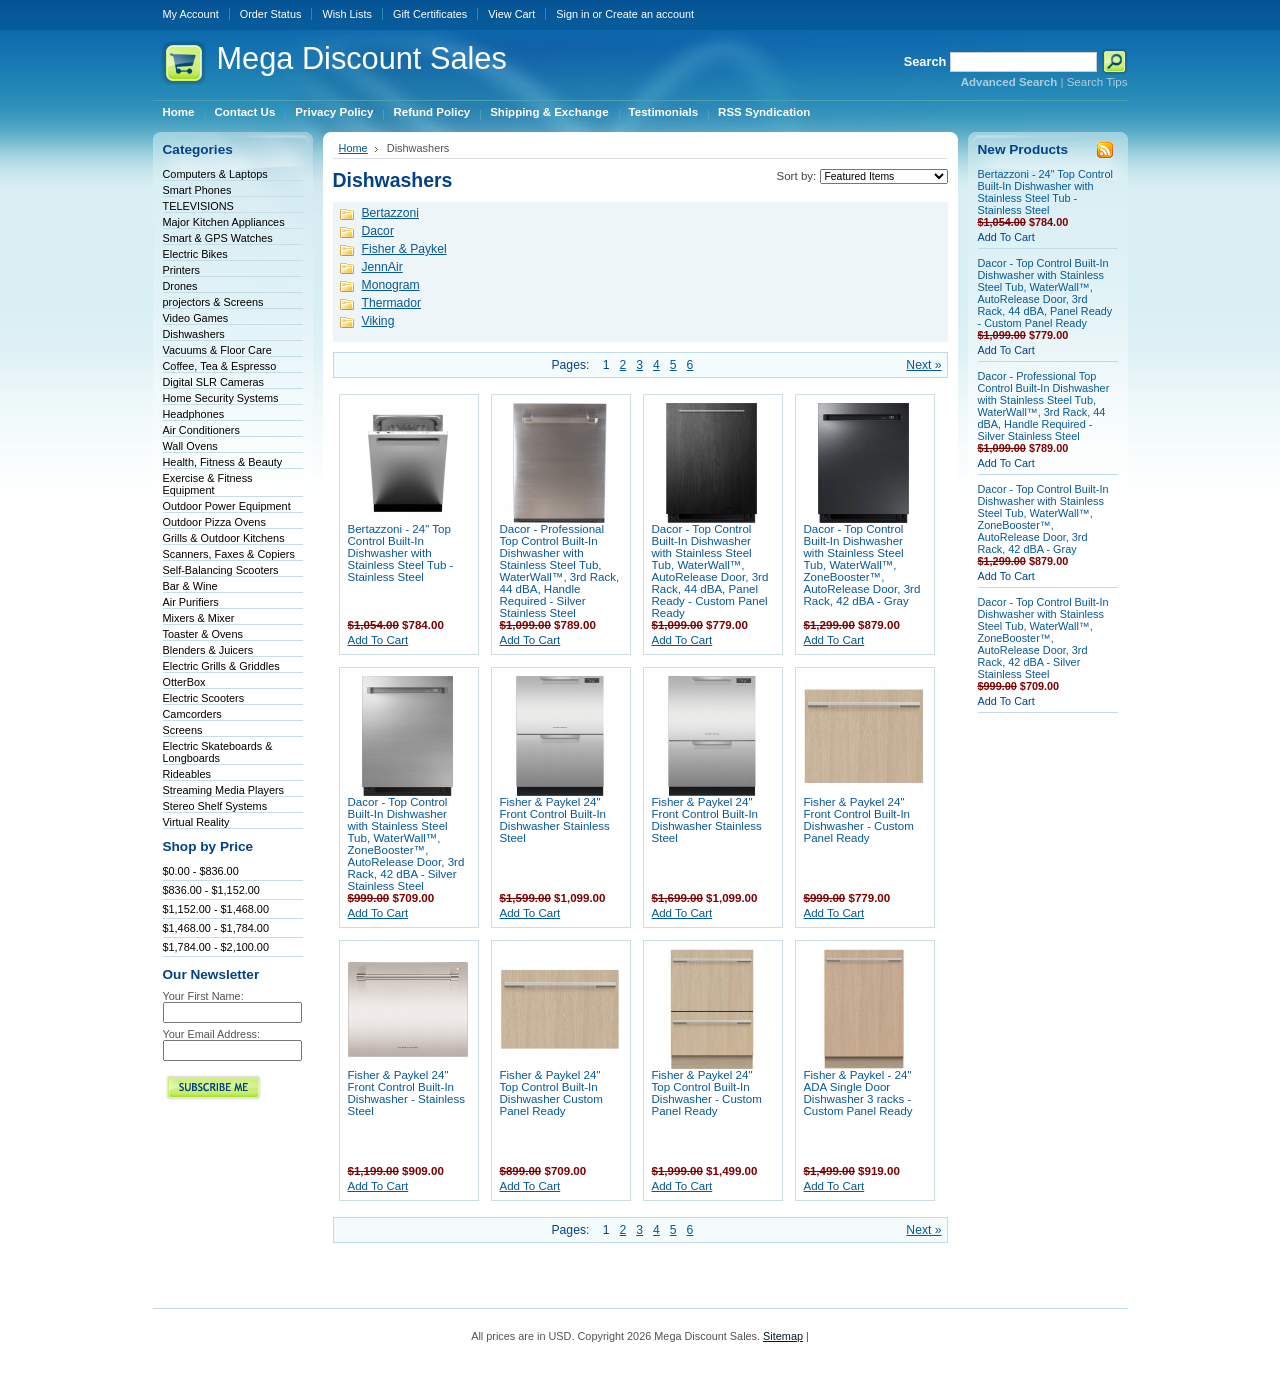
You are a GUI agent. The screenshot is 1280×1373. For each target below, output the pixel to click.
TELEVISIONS (198, 206)
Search (925, 61)
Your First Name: (203, 996)
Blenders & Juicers (208, 650)
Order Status (271, 14)
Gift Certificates (430, 14)
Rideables (187, 774)
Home (353, 148)
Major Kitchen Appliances (224, 222)
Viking (378, 321)
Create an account (649, 14)
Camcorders (192, 714)
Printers (181, 270)
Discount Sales (362, 58)
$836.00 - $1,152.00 (211, 890)
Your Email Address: (212, 1034)
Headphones (194, 414)
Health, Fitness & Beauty (223, 462)
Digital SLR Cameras (214, 382)
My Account (191, 14)
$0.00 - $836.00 (201, 871)
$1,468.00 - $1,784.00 (216, 928)
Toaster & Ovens (203, 634)
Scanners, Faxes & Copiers (229, 554)
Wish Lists (347, 14)
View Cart (511, 14)
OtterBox (184, 682)
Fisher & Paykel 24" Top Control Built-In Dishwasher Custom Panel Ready (551, 1093)
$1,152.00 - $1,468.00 (216, 909)
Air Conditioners (201, 430)
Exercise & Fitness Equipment (208, 484)
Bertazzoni (390, 213)
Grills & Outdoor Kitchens (224, 538)
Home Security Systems (221, 398)
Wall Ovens (190, 446)
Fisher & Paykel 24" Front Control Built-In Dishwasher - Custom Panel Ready (859, 820)
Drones (180, 286)
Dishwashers (194, 334)
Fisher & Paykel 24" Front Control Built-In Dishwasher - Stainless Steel (406, 1093)
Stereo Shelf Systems (215, 806)
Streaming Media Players (224, 790)
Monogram (391, 285)
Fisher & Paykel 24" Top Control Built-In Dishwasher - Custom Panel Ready (707, 1093)
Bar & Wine (190, 586)
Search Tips (1097, 82)
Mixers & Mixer (199, 618)
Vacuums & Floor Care (217, 350)
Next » (923, 365)
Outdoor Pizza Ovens (214, 522)
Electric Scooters (204, 698)
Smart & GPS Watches (218, 238)
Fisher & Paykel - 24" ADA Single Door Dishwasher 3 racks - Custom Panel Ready (858, 1093)
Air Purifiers (191, 602)
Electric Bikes (195, 254)
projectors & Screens (213, 302)
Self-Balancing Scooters (221, 570)
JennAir (382, 267)
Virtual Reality (196, 822)
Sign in (572, 14)
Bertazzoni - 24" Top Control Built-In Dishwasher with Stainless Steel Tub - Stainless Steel (401, 553)
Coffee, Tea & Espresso (220, 366)
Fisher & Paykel (404, 249)
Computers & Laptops (215, 174)
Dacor (378, 231)
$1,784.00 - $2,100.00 (216, 947)
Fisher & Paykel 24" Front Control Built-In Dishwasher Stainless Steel (555, 820)
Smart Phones (197, 190)
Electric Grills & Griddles (221, 666)
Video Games (196, 318)
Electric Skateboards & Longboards (218, 752)
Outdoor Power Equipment (227, 506)
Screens (183, 730)
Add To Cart (378, 640)
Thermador (391, 303)
